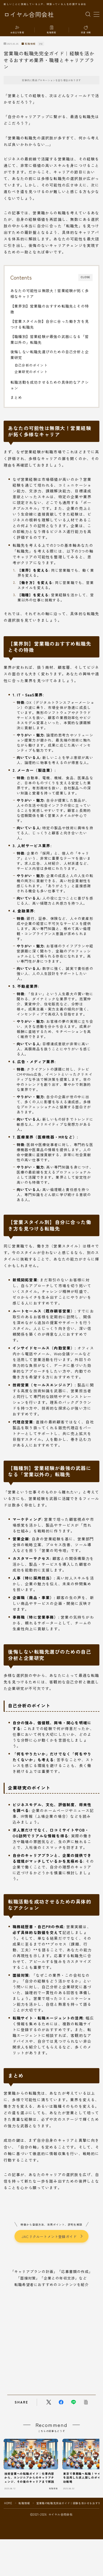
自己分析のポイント (31, 365)
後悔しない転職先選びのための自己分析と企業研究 (49, 354)
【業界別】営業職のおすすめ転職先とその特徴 (49, 308)
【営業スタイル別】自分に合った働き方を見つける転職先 (49, 324)
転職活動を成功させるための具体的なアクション (49, 384)
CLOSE (85, 277)
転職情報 (29, 44)
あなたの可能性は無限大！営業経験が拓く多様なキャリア (49, 293)
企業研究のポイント (31, 371)
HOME (8, 2503)
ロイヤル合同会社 (29, 14)
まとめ (16, 397)
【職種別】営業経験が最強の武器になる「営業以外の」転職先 (49, 339)
